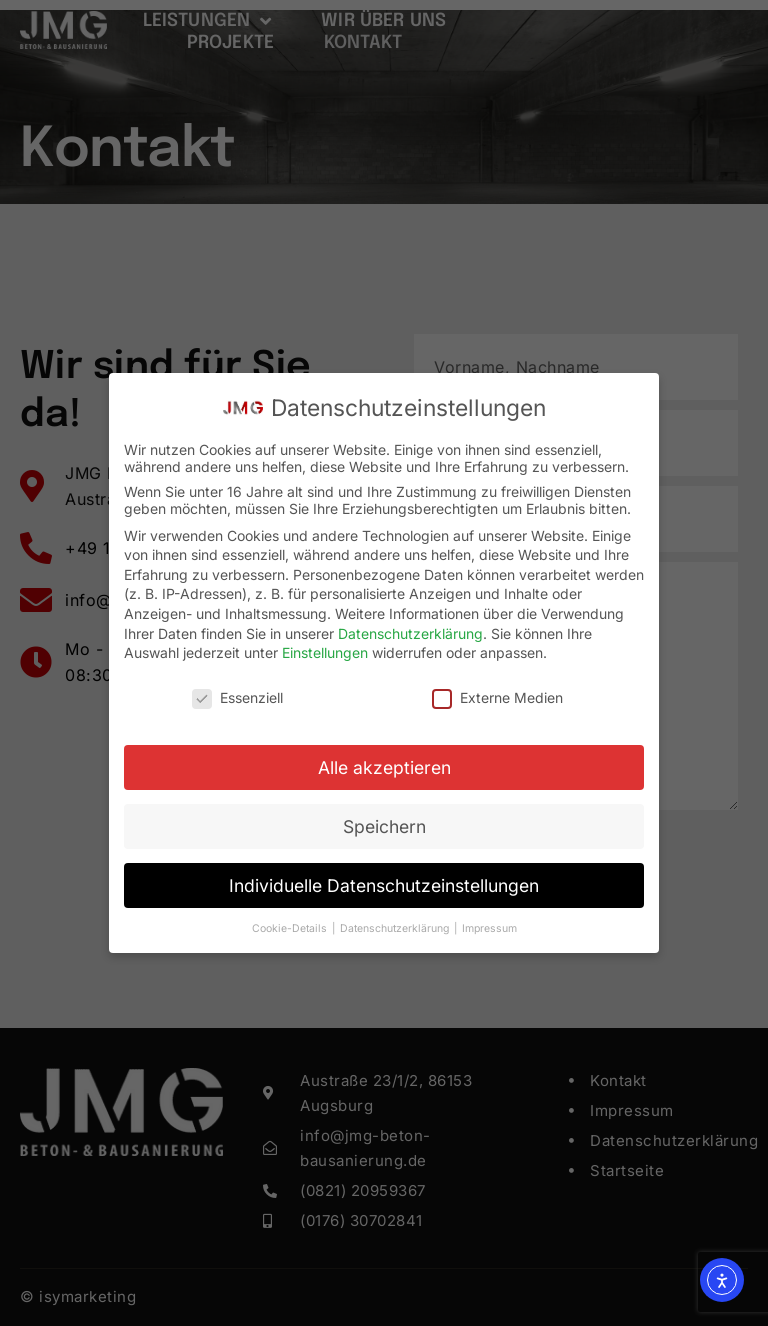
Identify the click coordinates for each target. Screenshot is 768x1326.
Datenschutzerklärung (410, 633)
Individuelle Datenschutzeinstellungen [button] (384, 885)
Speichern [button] (384, 826)
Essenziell (237, 697)
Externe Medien (497, 697)
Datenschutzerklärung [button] (396, 928)
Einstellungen (325, 652)
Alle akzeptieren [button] (384, 767)
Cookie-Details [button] (291, 928)
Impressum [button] (489, 928)
